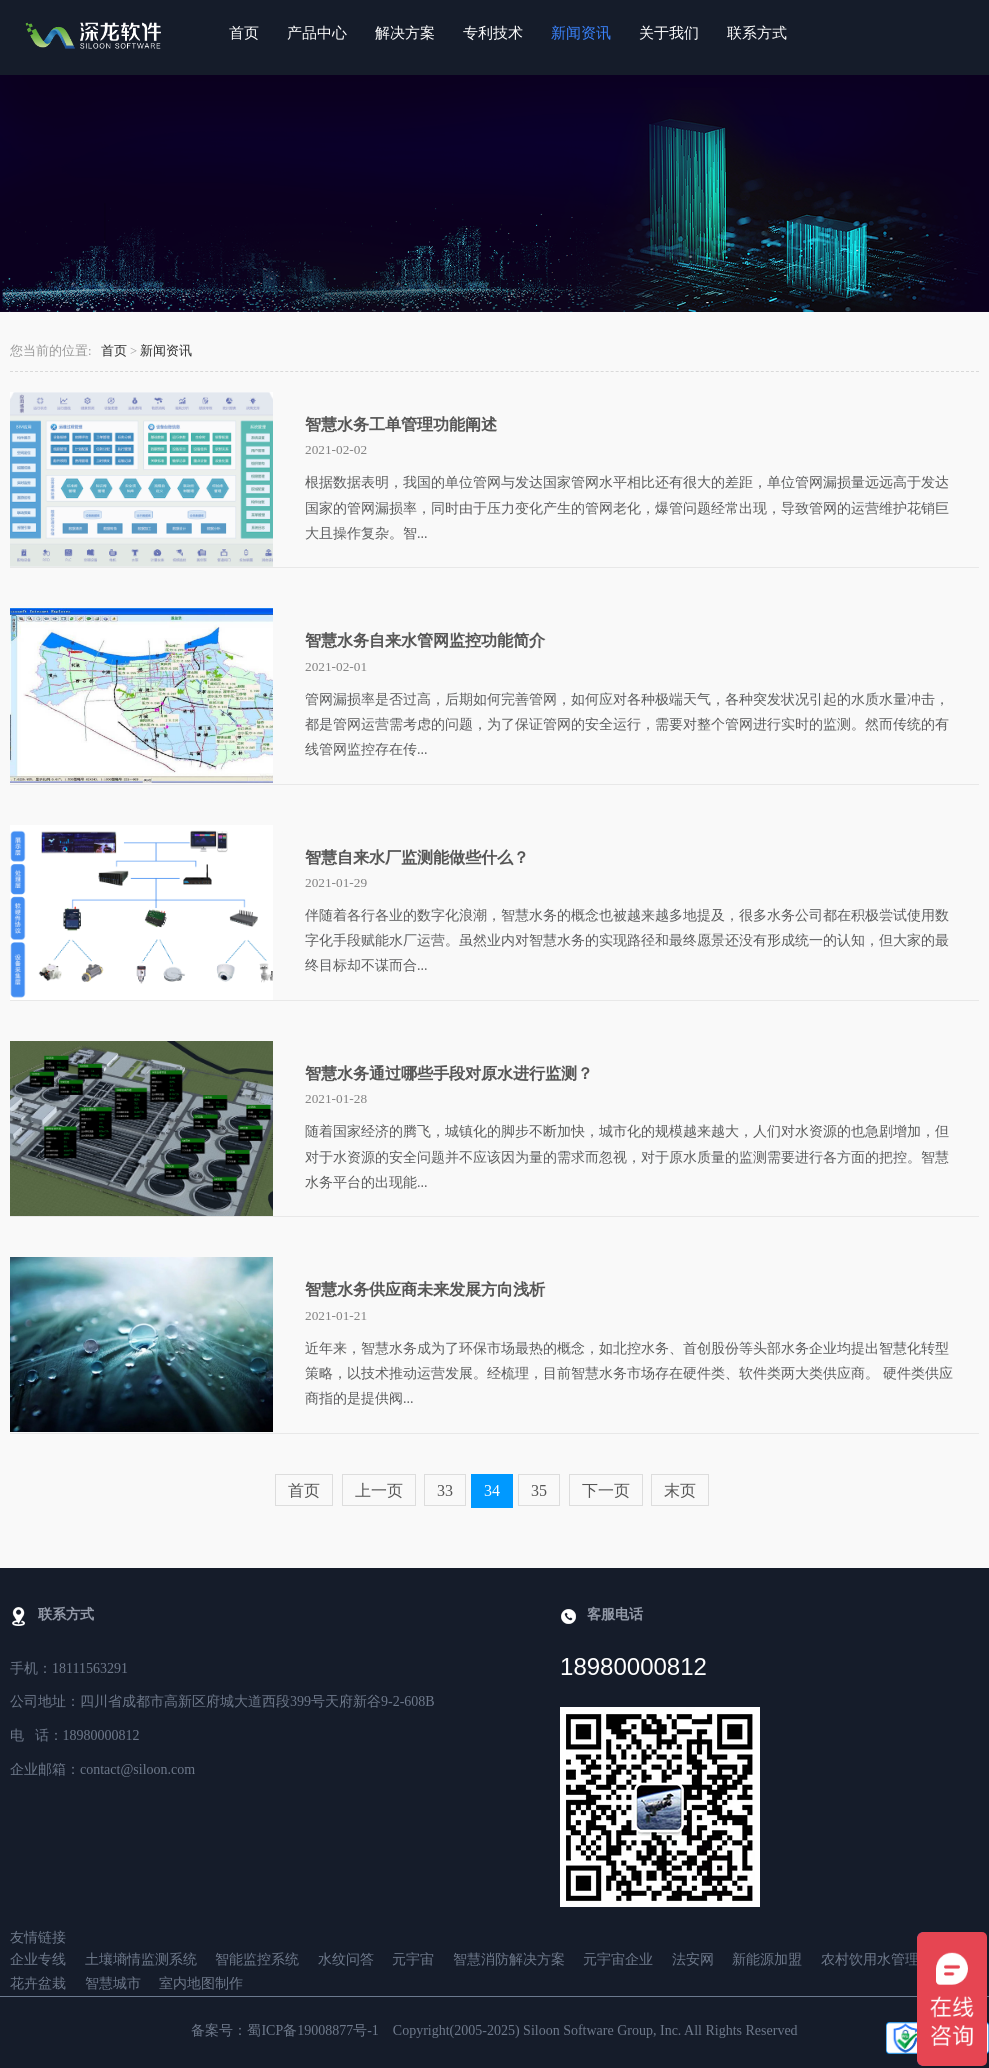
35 (539, 1490)
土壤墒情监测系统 (141, 1960)
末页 (680, 1490)
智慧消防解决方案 (509, 1960)
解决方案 (405, 33)
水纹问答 (346, 1960)
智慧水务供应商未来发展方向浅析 (425, 1289)
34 (492, 1490)
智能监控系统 (257, 1960)
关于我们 (669, 33)
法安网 (693, 1960)
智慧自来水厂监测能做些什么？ (417, 857)
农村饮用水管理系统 (884, 1960)
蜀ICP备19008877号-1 (312, 2031)
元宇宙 (413, 1960)
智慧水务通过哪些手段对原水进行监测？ (449, 1073)
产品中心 (317, 33)
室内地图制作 (201, 1984)
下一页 (606, 1490)
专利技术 (493, 33)
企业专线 (38, 1960)
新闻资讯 (581, 33)
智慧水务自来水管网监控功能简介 (425, 640)
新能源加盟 (767, 1960)
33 (445, 1490)
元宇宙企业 (618, 1960)
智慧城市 (113, 1984)
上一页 (379, 1490)
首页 (244, 33)
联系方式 (757, 33)
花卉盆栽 (38, 1984)
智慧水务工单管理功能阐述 (401, 424)
